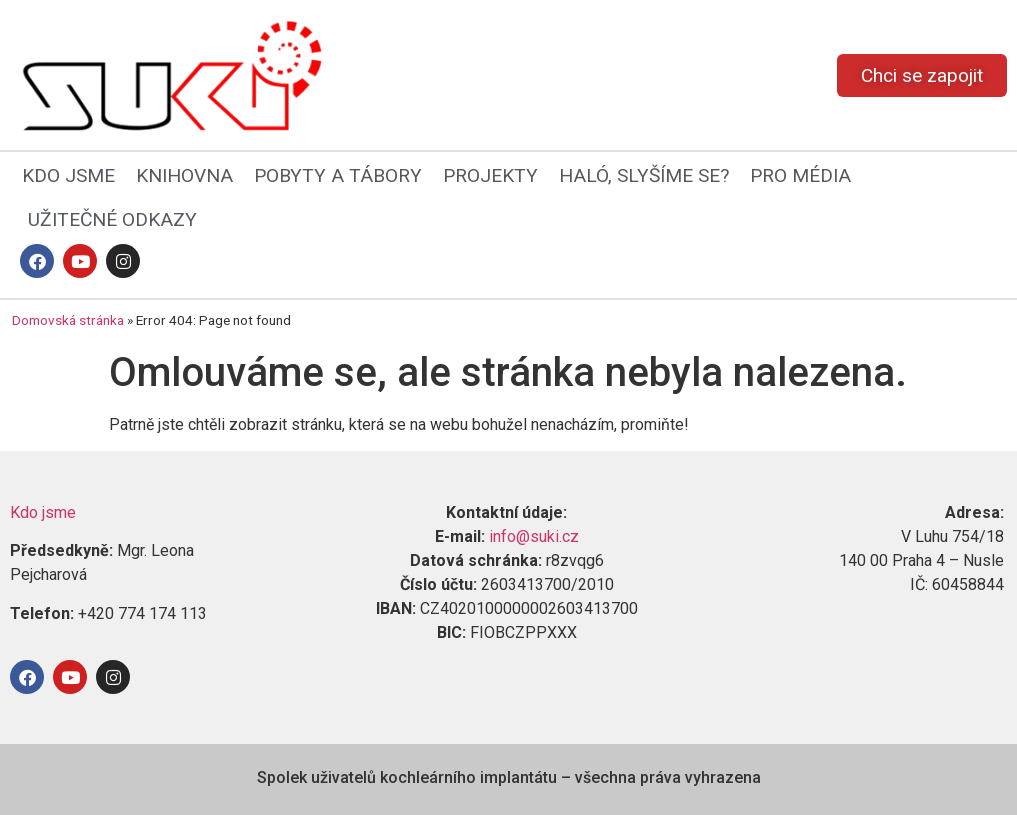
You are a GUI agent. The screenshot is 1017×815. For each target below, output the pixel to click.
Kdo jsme (43, 512)
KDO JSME (68, 175)
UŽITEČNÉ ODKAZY (112, 219)
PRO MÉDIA (800, 175)
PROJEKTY (490, 175)
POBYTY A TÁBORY (338, 175)
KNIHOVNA (184, 175)
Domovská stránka (68, 320)
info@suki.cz (534, 536)
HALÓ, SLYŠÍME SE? (644, 175)
